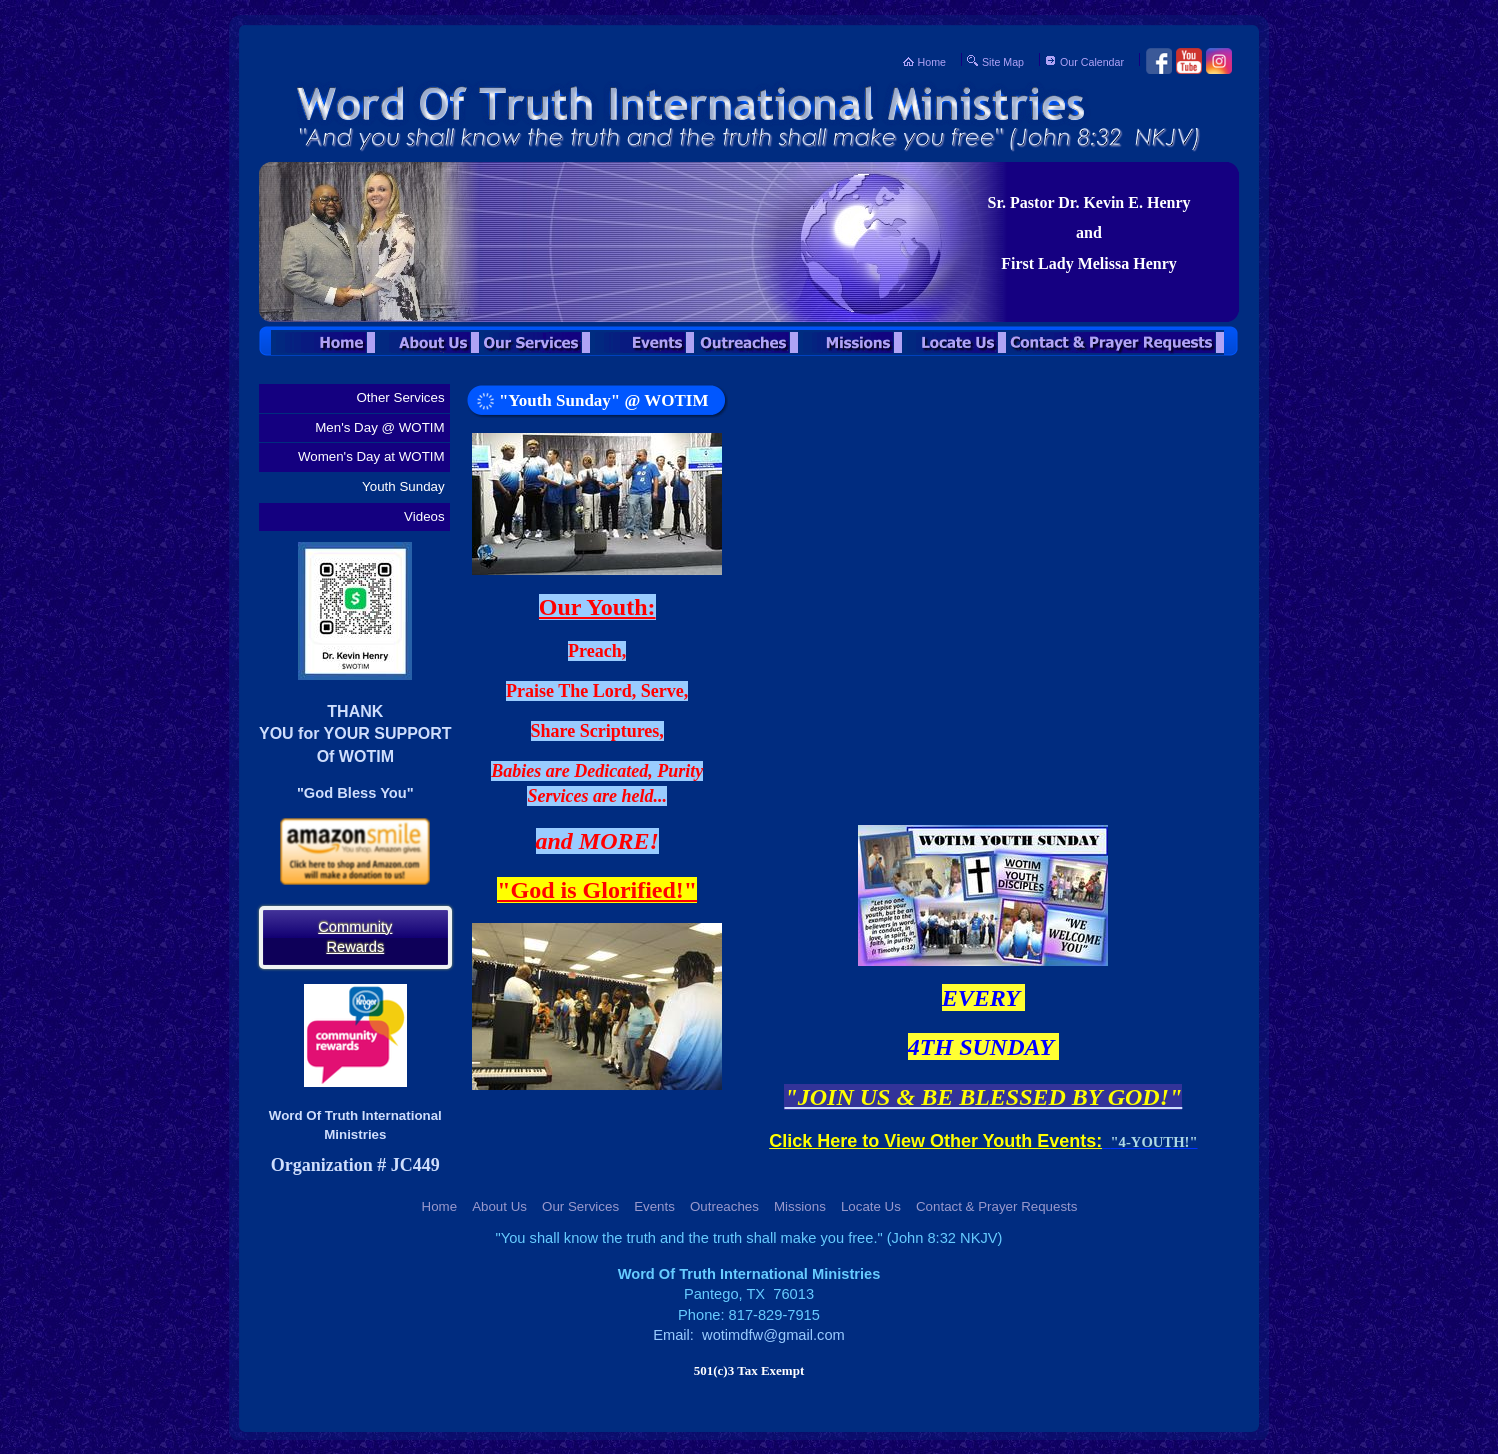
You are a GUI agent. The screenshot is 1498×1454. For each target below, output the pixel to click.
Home (932, 62)
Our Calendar (1092, 62)
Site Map (1003, 62)
